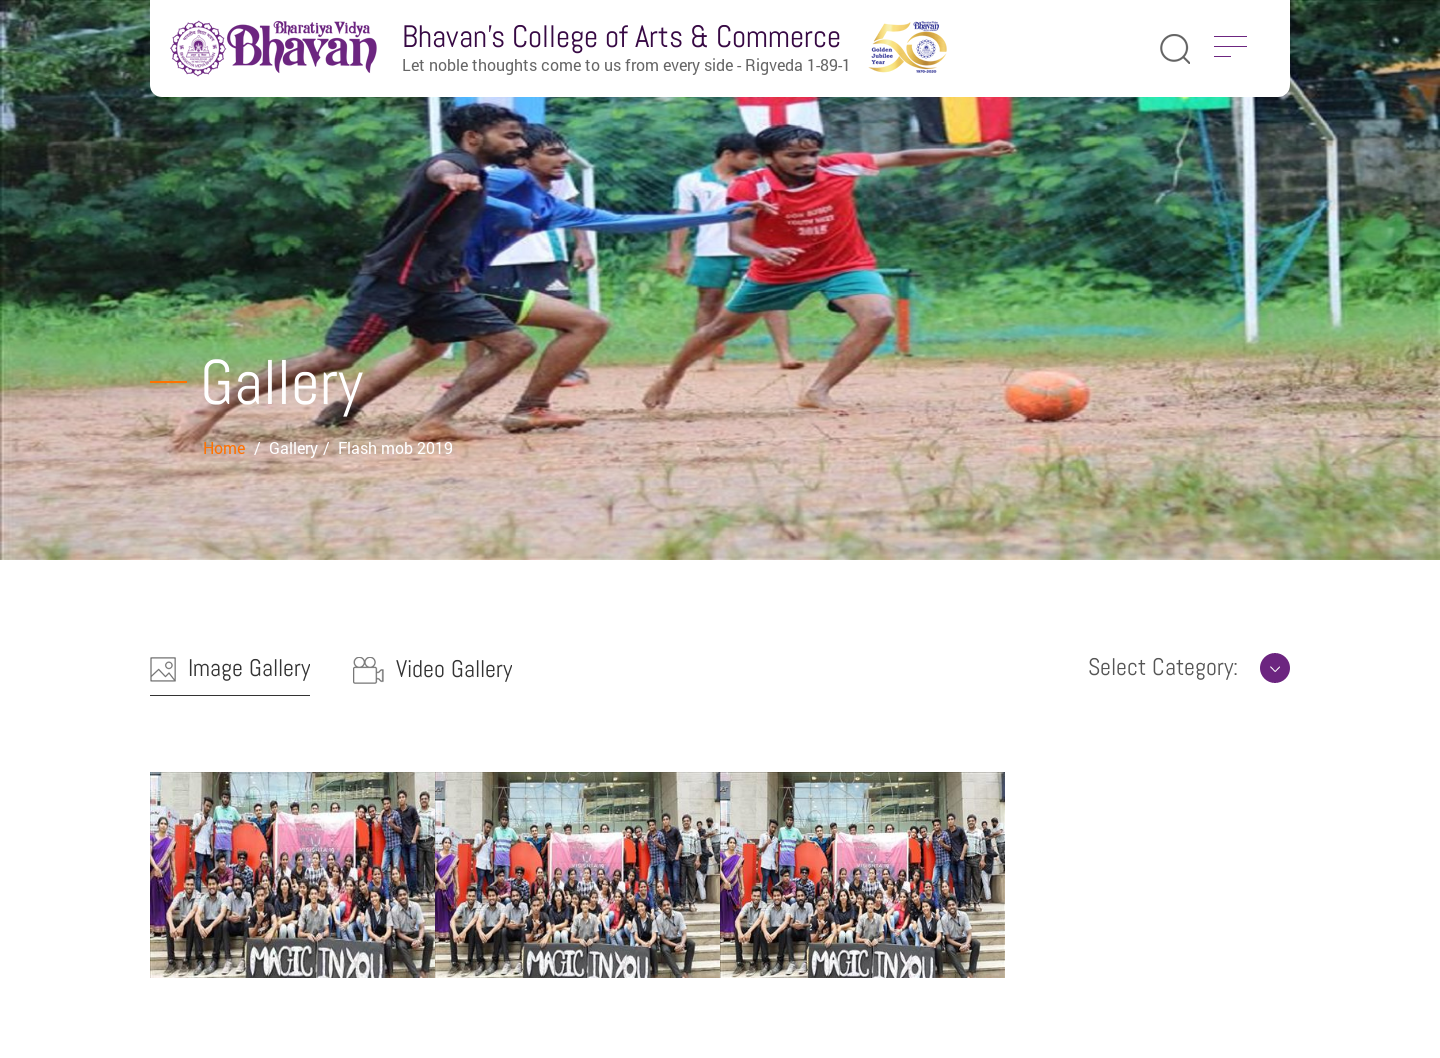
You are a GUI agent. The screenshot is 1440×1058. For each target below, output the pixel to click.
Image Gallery (230, 667)
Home (226, 447)
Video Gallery (432, 668)
